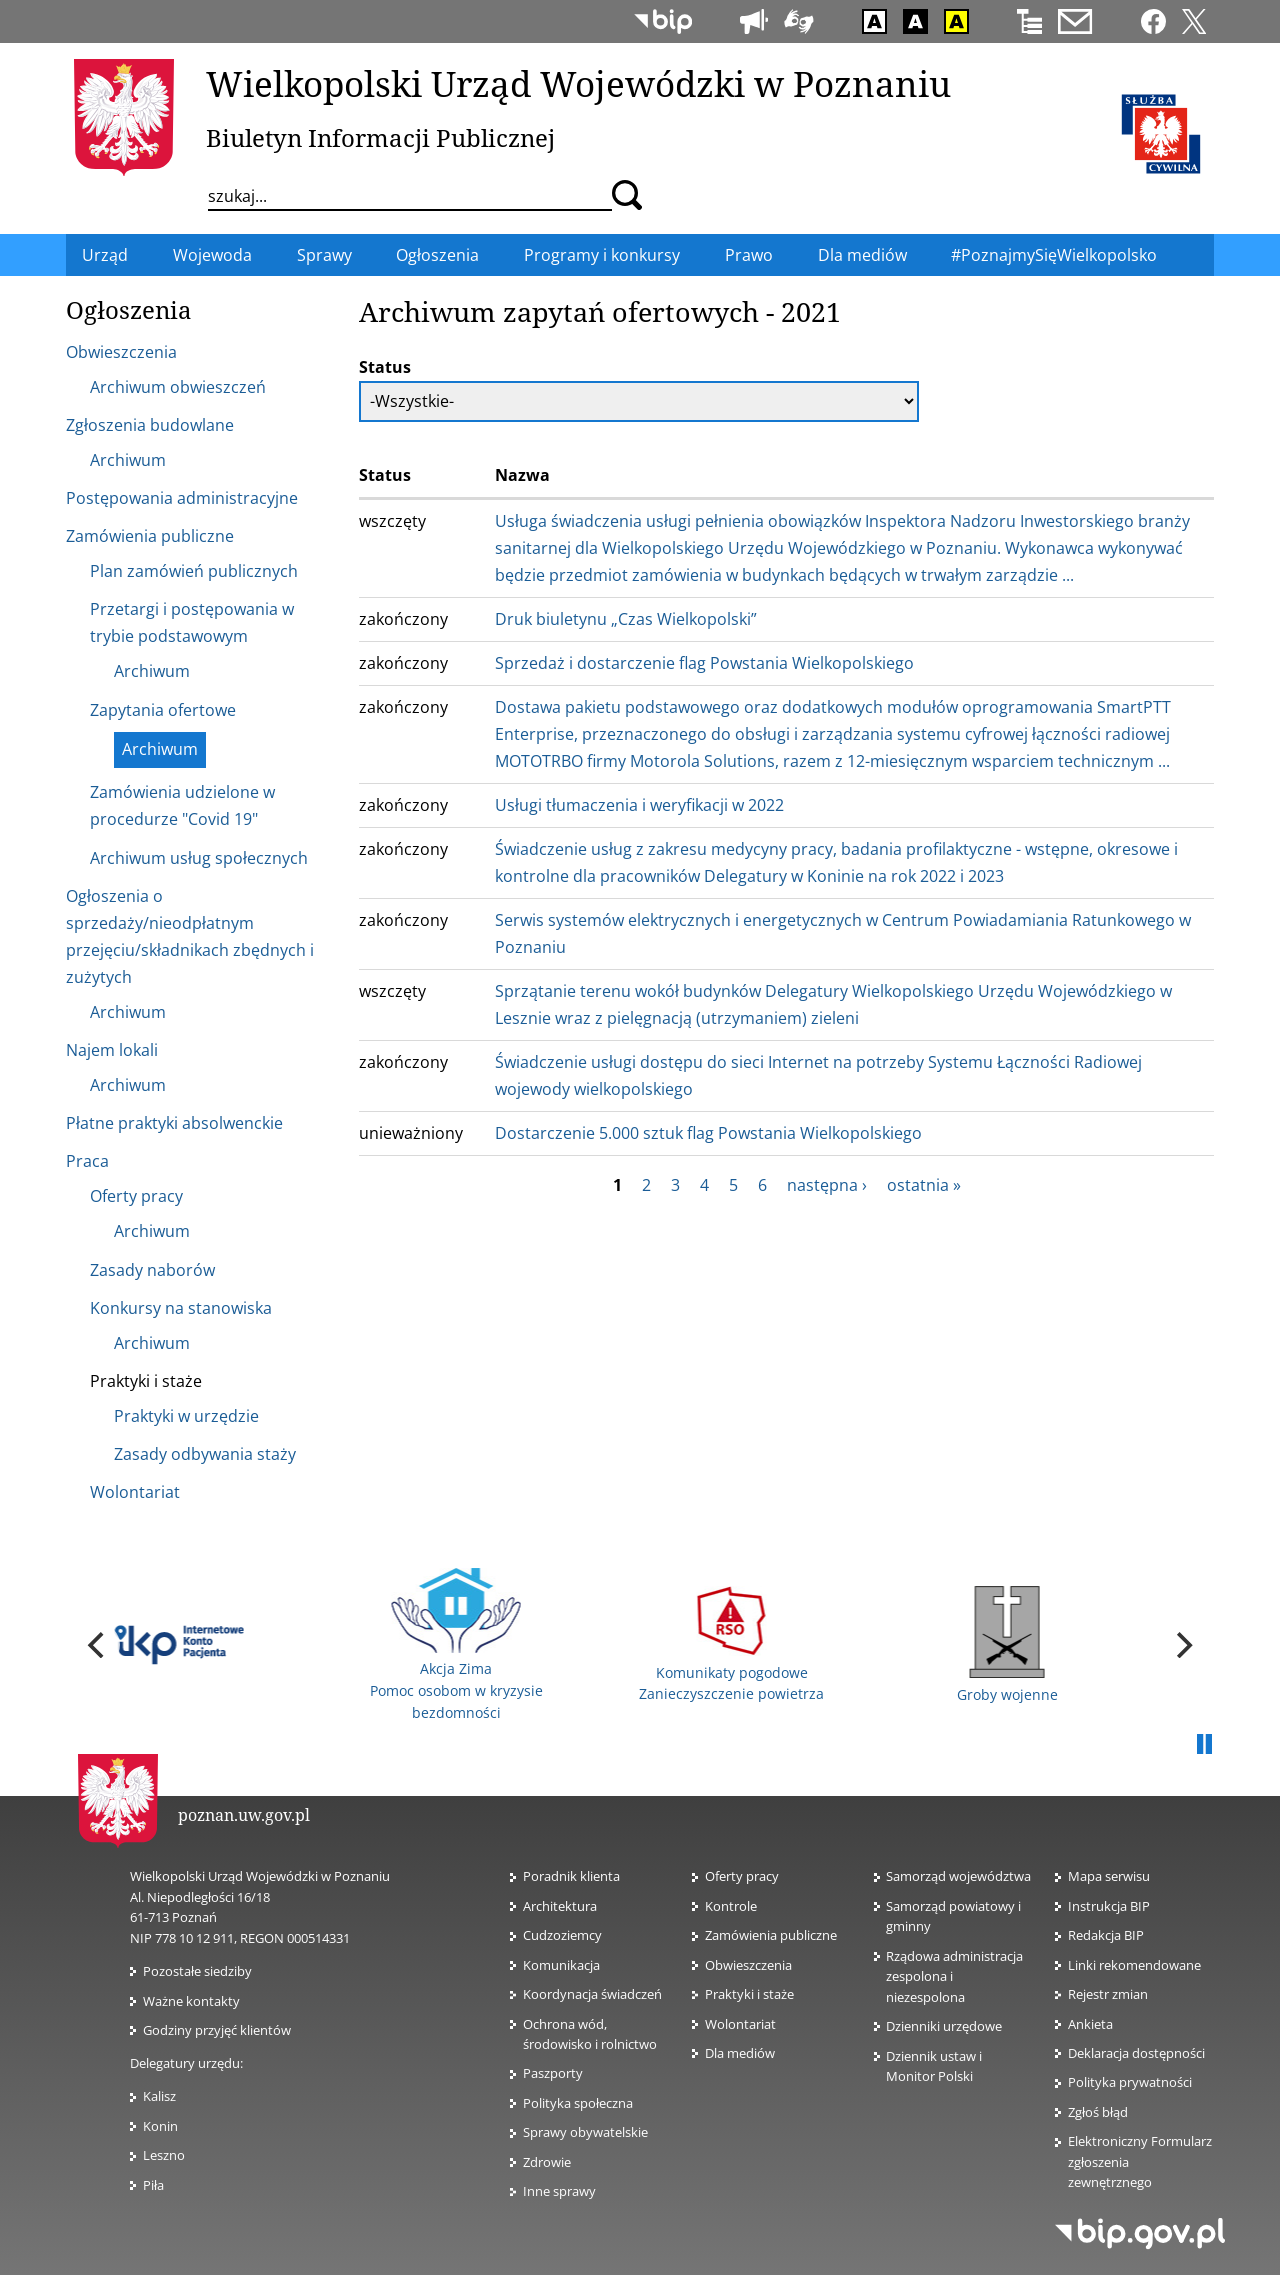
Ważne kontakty (191, 2001)
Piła (153, 2185)
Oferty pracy (742, 1876)
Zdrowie (547, 2162)
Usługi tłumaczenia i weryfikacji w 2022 (639, 805)
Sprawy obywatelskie (585, 2132)
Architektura (560, 1906)
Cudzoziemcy (568, 1935)
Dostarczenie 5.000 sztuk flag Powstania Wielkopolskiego (708, 1133)
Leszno (164, 2155)
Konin (160, 2126)
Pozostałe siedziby (197, 1971)
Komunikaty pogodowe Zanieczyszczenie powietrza (731, 1644)
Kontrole (731, 1906)
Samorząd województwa (958, 1876)
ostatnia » (924, 1185)
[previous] (98, 1645)
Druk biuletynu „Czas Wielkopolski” (626, 619)
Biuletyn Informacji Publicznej (380, 137)
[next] (1182, 1645)
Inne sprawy (559, 2191)
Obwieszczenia (748, 1965)
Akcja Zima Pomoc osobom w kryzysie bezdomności (456, 1645)
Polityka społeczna (578, 2103)
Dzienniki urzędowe (944, 2026)
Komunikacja (561, 1965)
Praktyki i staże (749, 1994)
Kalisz (159, 2096)
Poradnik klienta (571, 1876)
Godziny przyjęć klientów (217, 2030)
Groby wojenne (1007, 1645)
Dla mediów (740, 2053)
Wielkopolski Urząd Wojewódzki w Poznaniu (578, 83)
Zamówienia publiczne (771, 1935)
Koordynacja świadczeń (592, 1994)
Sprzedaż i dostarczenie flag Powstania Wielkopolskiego (704, 663)
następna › (827, 1185)
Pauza (1204, 1745)
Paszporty (553, 2073)
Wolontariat (746, 2024)
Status (385, 367)
